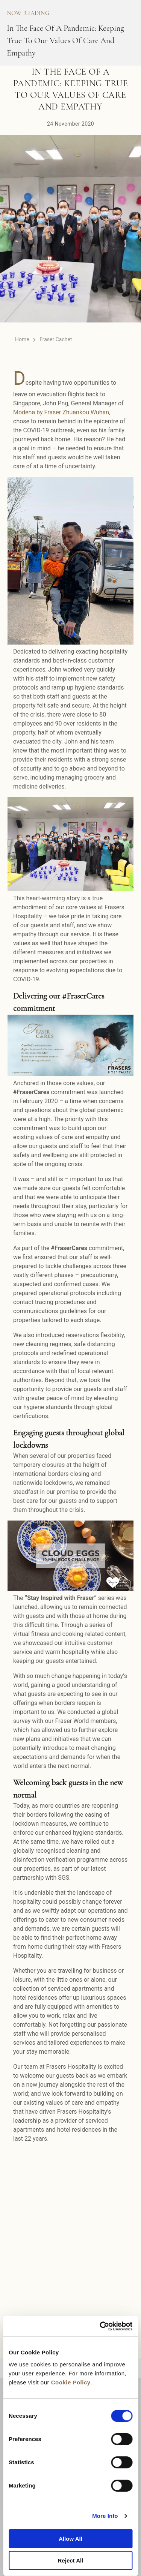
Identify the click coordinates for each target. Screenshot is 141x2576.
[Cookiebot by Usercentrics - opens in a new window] (100, 2326)
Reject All (70, 2560)
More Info (105, 2516)
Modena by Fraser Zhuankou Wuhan (61, 412)
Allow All (70, 2539)
